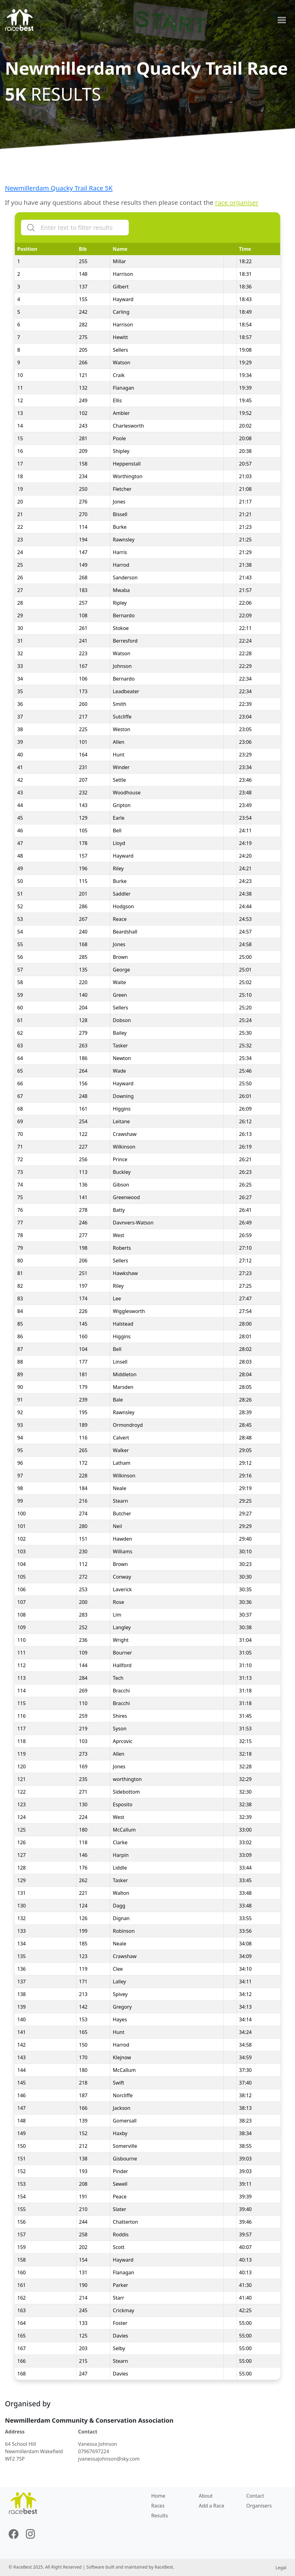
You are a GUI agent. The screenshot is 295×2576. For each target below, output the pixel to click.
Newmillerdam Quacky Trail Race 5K (59, 188)
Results (159, 2515)
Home (158, 2495)
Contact (255, 2495)
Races (158, 2505)
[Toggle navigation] (281, 20)
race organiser (237, 202)
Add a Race (211, 2505)
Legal (281, 2567)
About (206, 2495)
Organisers (259, 2505)
